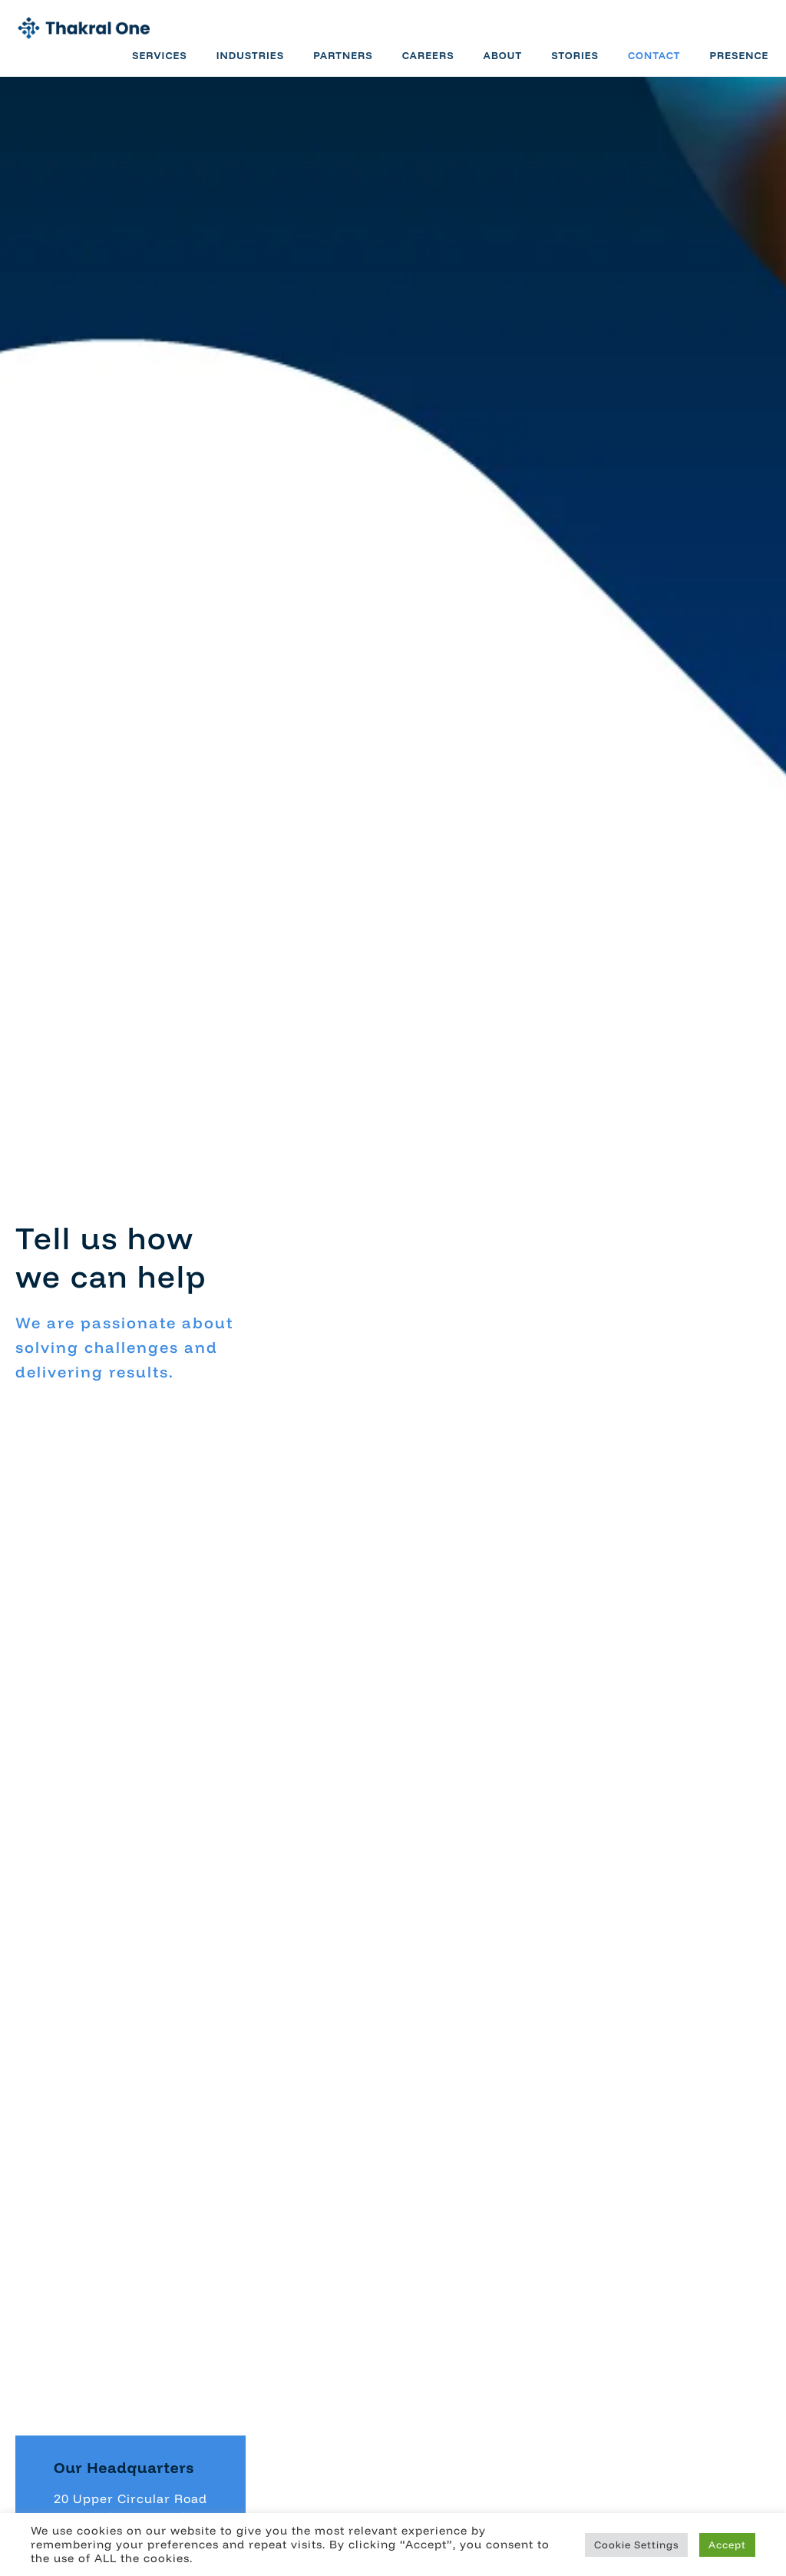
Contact (649, 64)
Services (154, 64)
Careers (422, 64)
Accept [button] (727, 2544)
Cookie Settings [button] (636, 2544)
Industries (244, 64)
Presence (733, 64)
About (497, 64)
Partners (338, 64)
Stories (569, 64)
